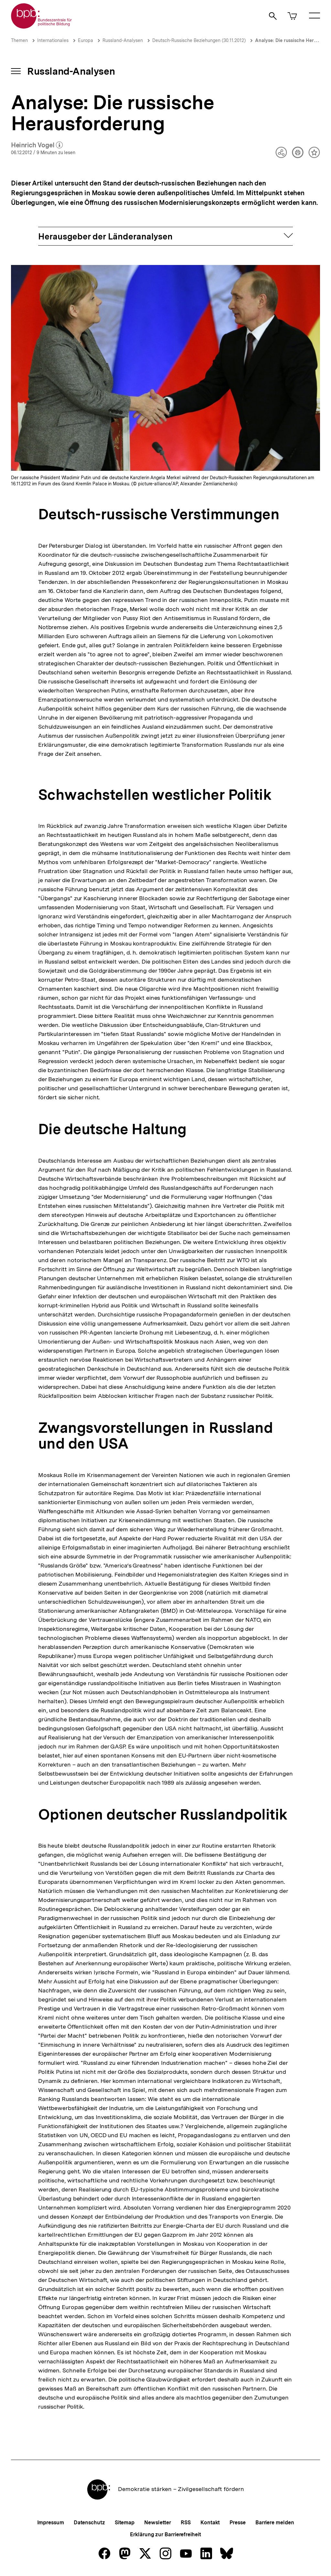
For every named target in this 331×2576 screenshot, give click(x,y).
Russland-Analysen (122, 40)
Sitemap (124, 2522)
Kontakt (210, 2522)
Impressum (50, 2522)
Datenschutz (89, 2522)
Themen (19, 40)
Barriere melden (274, 2522)
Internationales (53, 40)
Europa (85, 40)
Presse (237, 2522)
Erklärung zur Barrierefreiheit (165, 2534)
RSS (186, 2522)
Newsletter (157, 2522)
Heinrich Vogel (37, 145)
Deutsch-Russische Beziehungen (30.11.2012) (199, 40)
